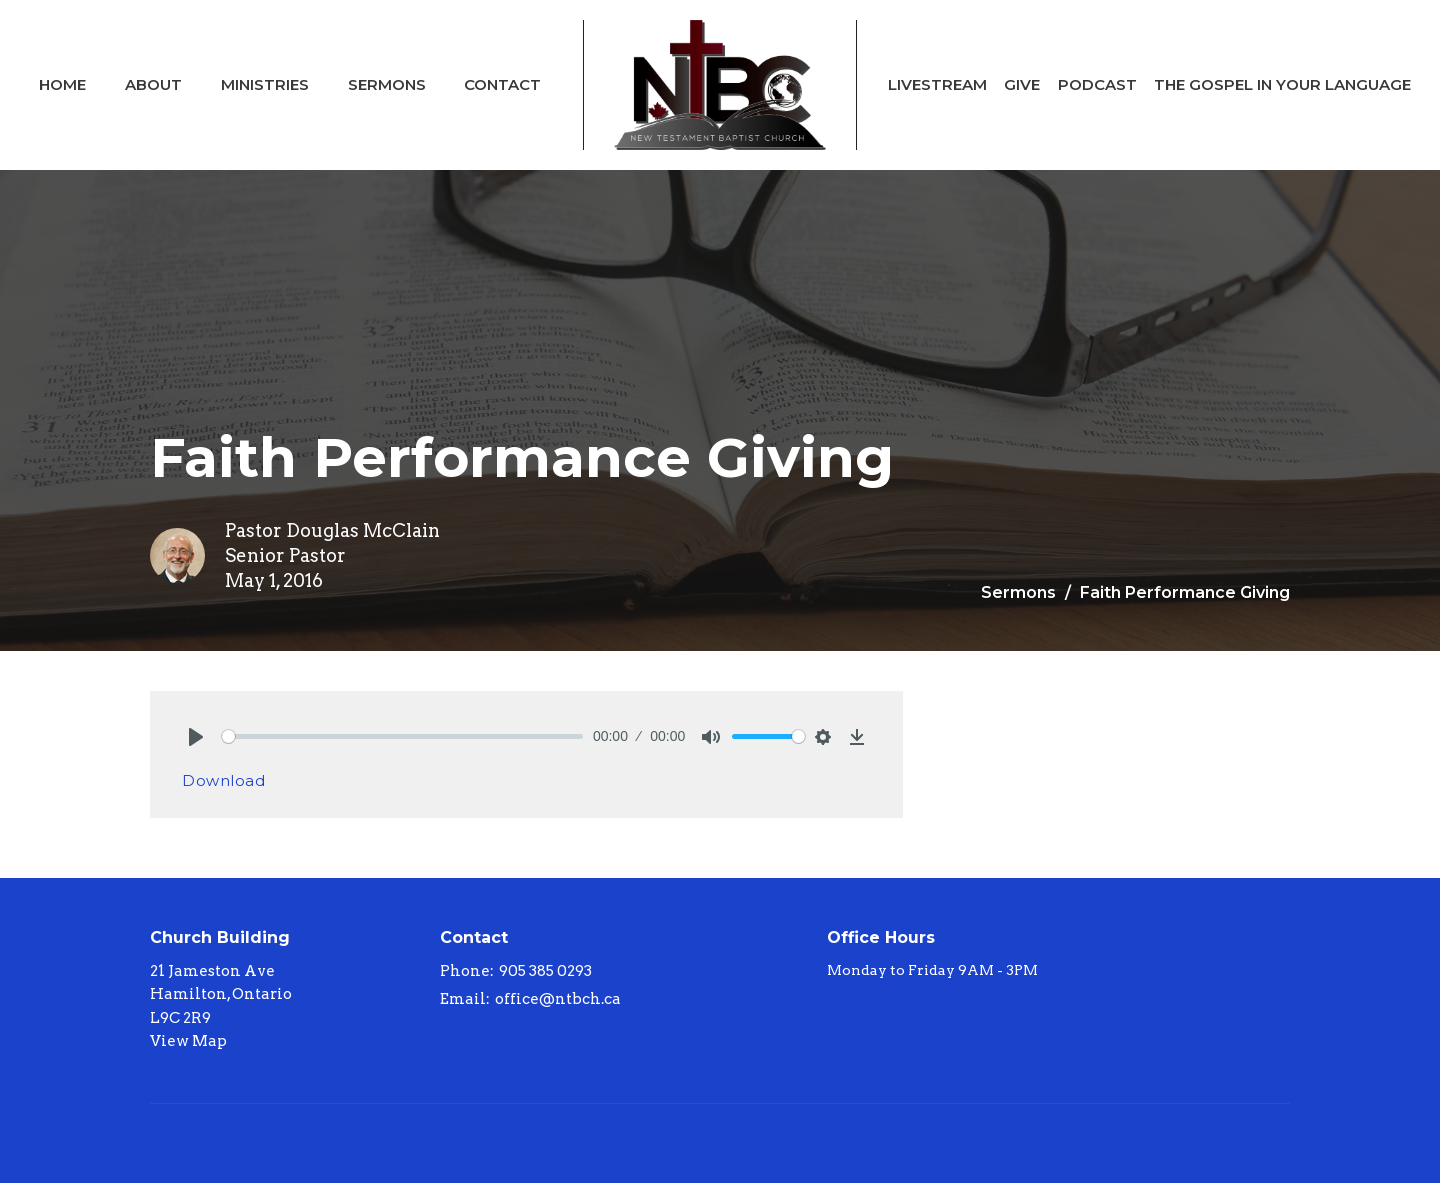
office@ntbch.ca (558, 999)
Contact (502, 84)
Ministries (265, 84)
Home (62, 84)
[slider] (402, 736)
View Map (188, 1041)
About (153, 84)
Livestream (937, 84)
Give (1022, 84)
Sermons (387, 84)
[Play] (196, 737)
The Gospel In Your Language (1282, 84)
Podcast (1097, 84)
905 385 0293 (545, 971)
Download (223, 780)
